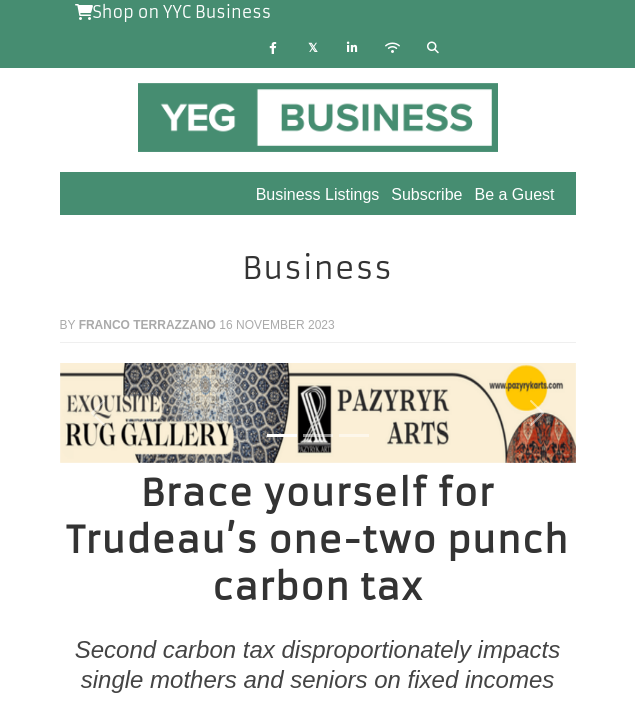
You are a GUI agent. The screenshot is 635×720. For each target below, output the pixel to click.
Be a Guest (514, 194)
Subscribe (426, 194)
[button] (98, 413)
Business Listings (318, 194)
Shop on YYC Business (173, 12)
